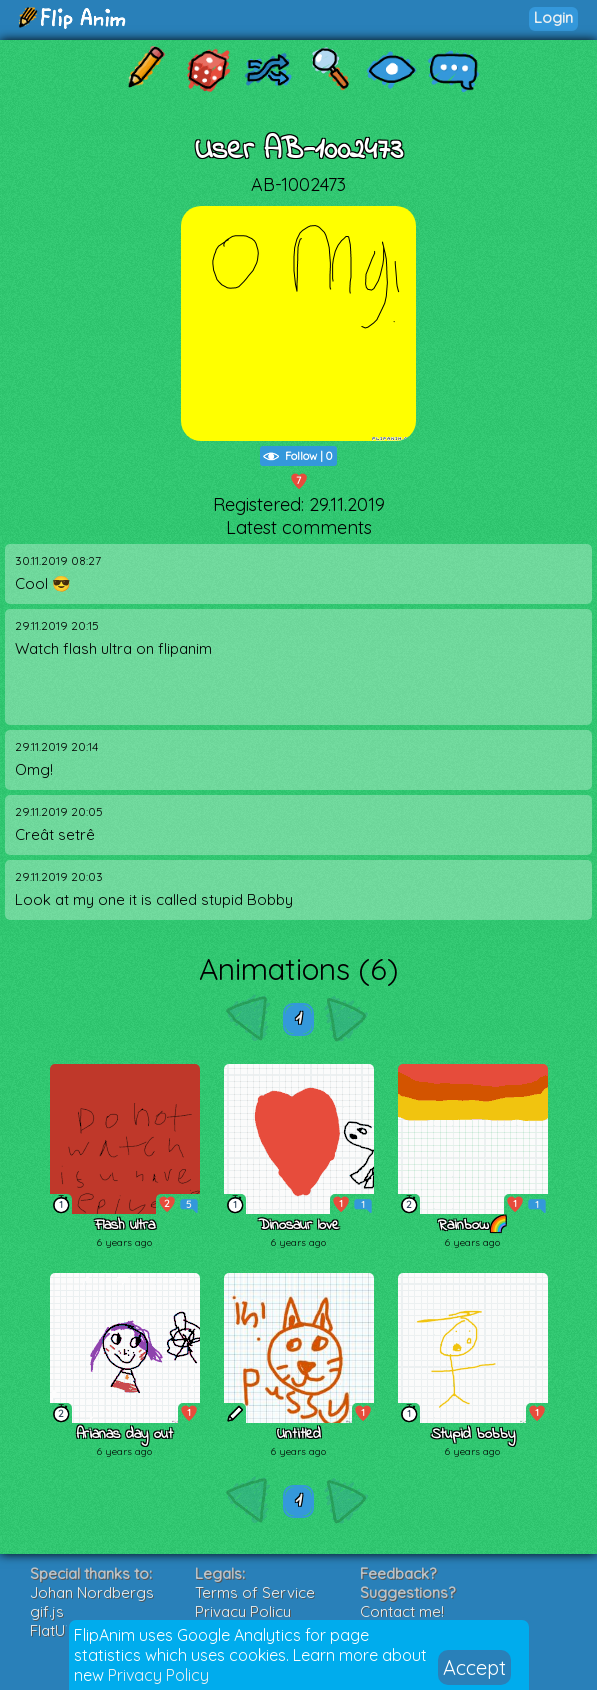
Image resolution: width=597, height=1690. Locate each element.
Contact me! (402, 1611)
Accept (474, 1667)
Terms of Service (255, 1592)
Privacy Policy (158, 1675)
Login (553, 17)
